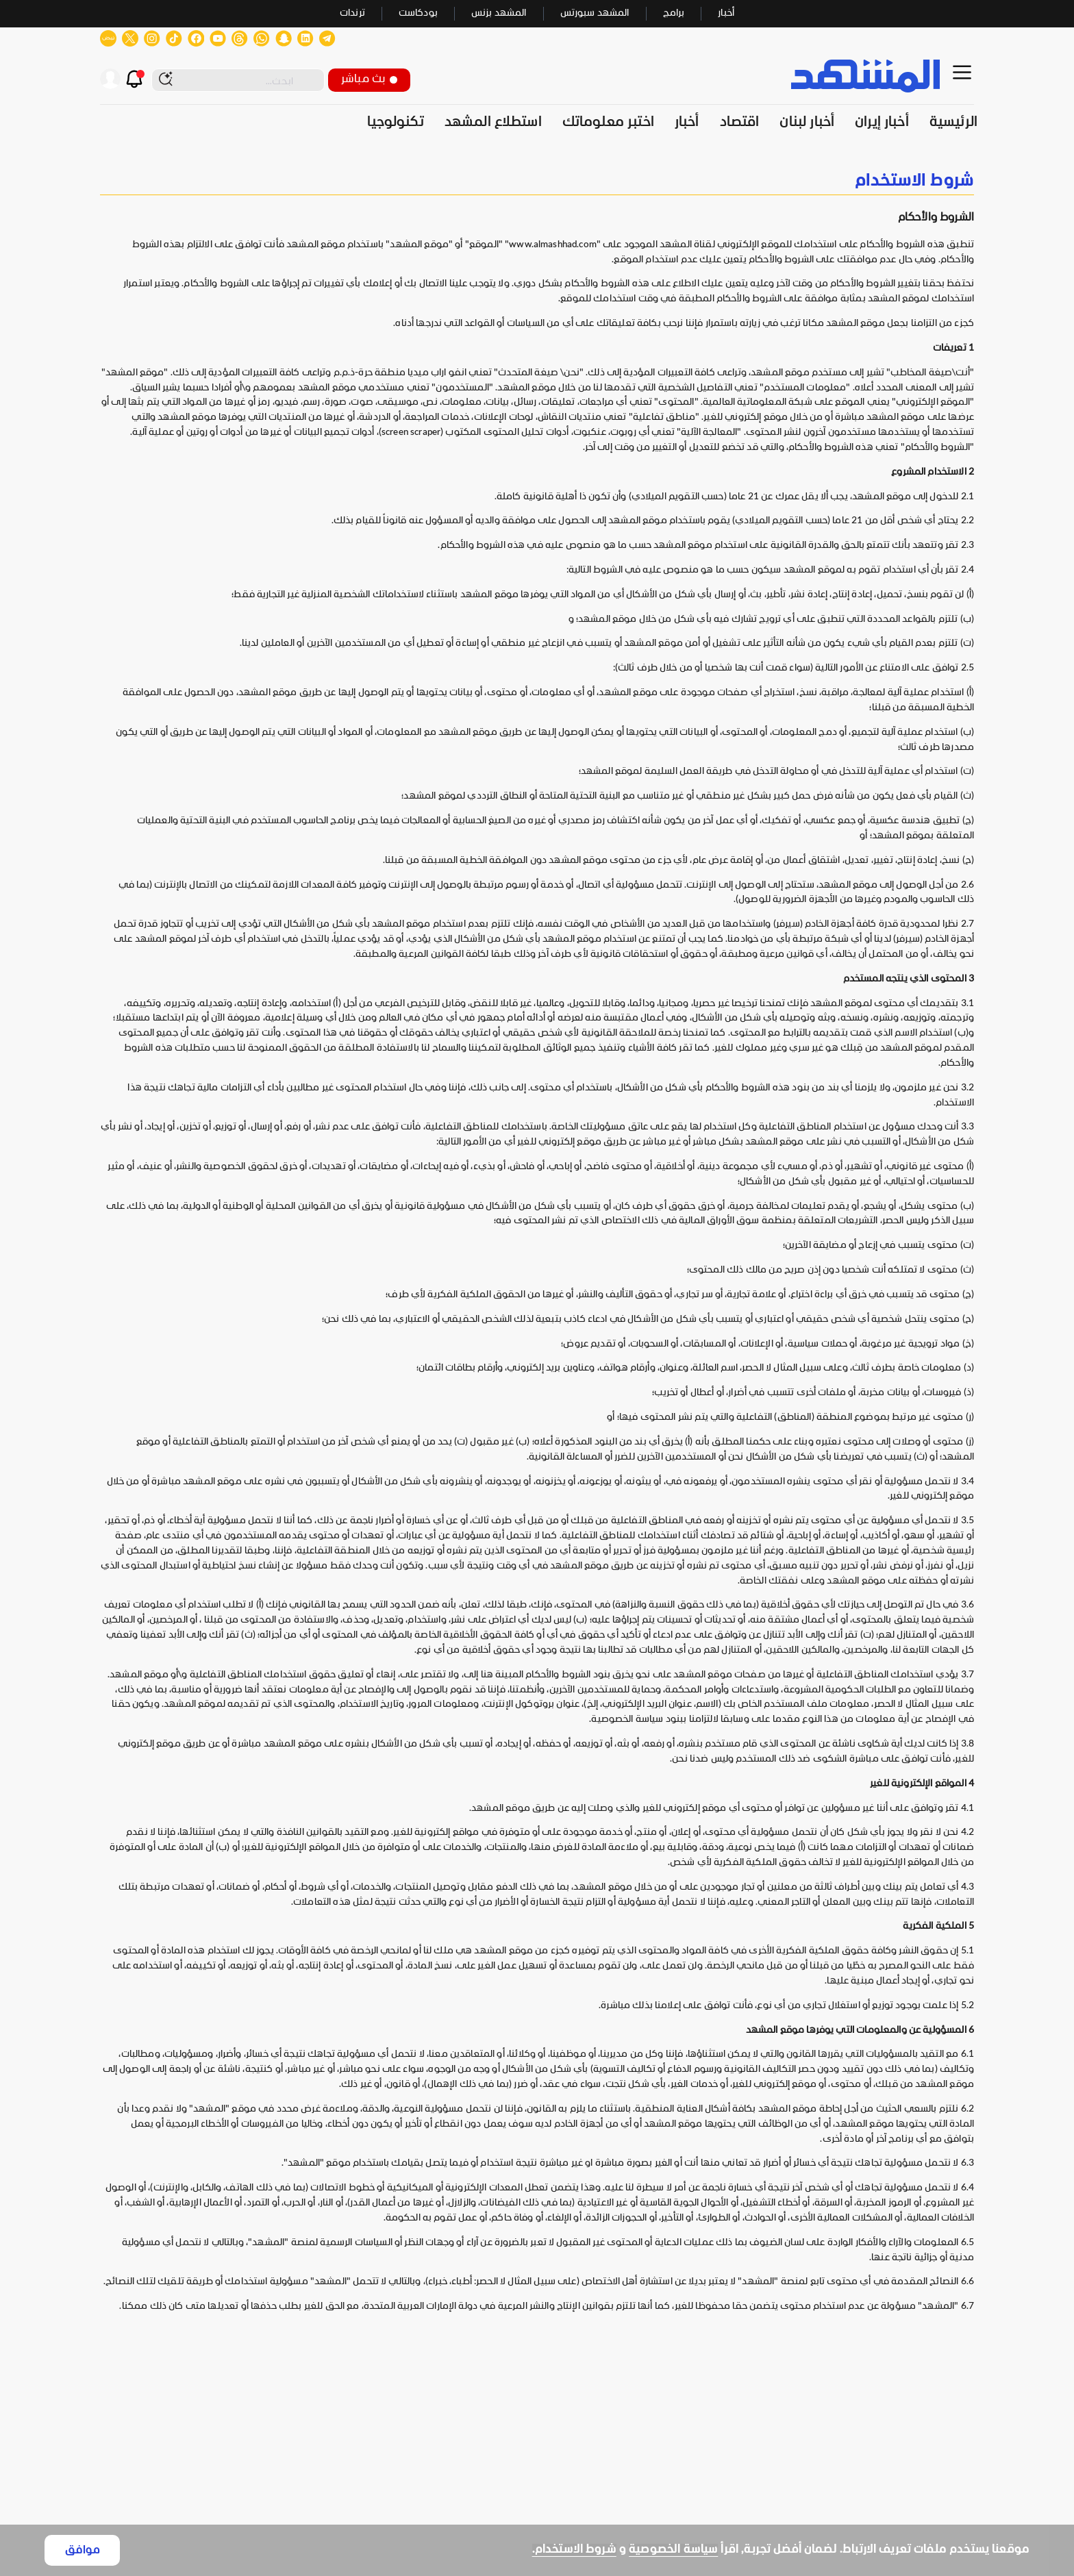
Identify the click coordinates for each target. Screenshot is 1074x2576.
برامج (674, 13)
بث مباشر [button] (369, 79)
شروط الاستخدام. (574, 2549)
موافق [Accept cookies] (82, 2550)
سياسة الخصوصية (673, 2549)
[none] (537, 181)
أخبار (726, 13)
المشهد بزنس (499, 13)
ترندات (352, 13)
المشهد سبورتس (594, 13)
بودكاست (418, 13)
